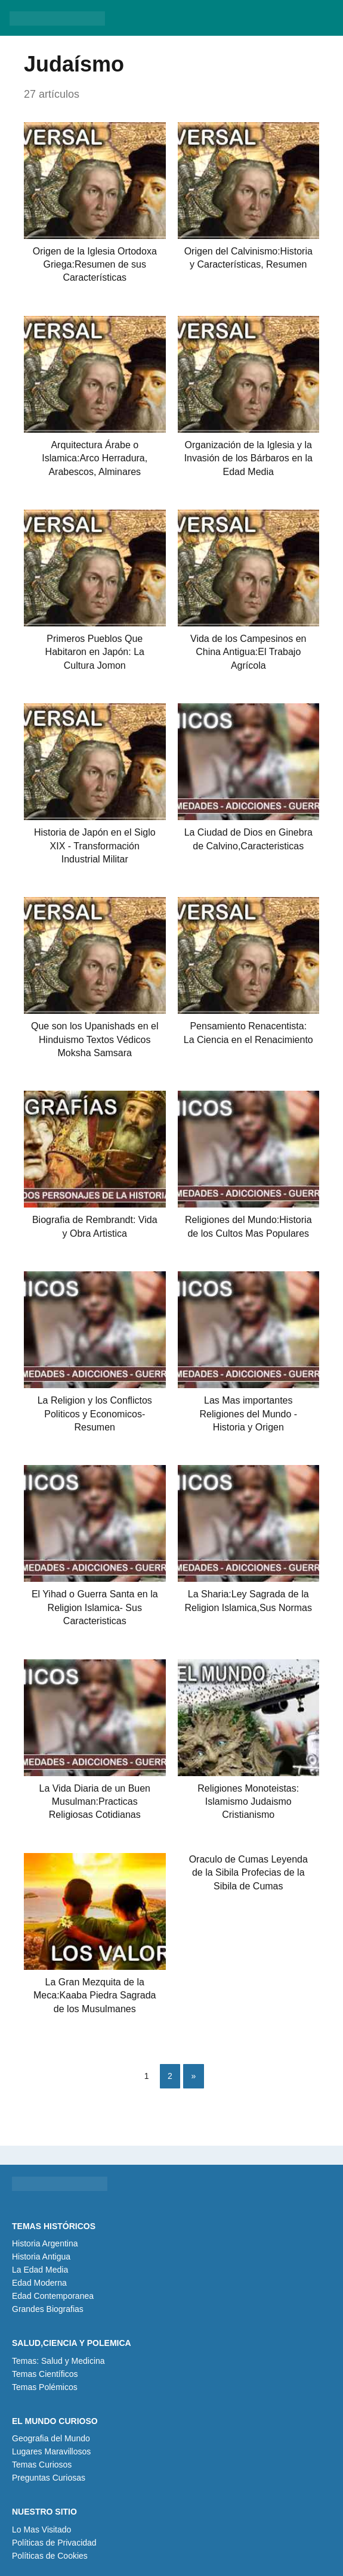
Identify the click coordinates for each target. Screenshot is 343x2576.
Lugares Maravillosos (51, 2451)
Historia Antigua (41, 2256)
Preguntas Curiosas (48, 2477)
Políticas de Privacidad (54, 2542)
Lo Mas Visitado (41, 2529)
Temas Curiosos (42, 2464)
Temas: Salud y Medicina (58, 2361)
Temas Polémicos (45, 2387)
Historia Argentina (45, 2243)
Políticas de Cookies (50, 2556)
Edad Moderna (39, 2283)
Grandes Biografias (48, 2309)
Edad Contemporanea (53, 2296)
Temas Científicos (45, 2374)
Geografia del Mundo (51, 2438)
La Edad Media (40, 2269)
